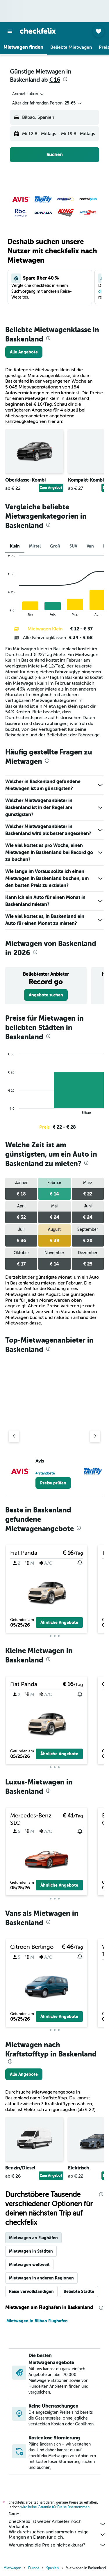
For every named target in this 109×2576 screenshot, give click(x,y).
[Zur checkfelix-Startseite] (38, 31)
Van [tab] (90, 546)
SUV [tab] (73, 546)
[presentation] (65, 79)
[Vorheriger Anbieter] (14, 1436)
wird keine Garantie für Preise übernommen (55, 2507)
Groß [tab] (55, 546)
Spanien (52, 2568)
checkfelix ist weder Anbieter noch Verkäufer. (57, 2524)
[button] (9, 31)
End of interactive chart (5, 611)
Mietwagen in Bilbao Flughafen (37, 2321)
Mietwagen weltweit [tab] (29, 2264)
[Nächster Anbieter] (95, 1436)
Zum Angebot (51, 488)
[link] (23, 352)
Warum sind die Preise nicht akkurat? (57, 2545)
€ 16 (54, 79)
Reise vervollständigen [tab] (31, 2291)
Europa (33, 2568)
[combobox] (28, 94)
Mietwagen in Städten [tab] (31, 2251)
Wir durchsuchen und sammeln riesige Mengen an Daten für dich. (57, 2534)
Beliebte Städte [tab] (79, 2291)
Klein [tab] (15, 546)
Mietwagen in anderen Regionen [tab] (41, 2278)
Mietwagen (12, 2568)
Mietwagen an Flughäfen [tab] (33, 2237)
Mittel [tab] (35, 546)
